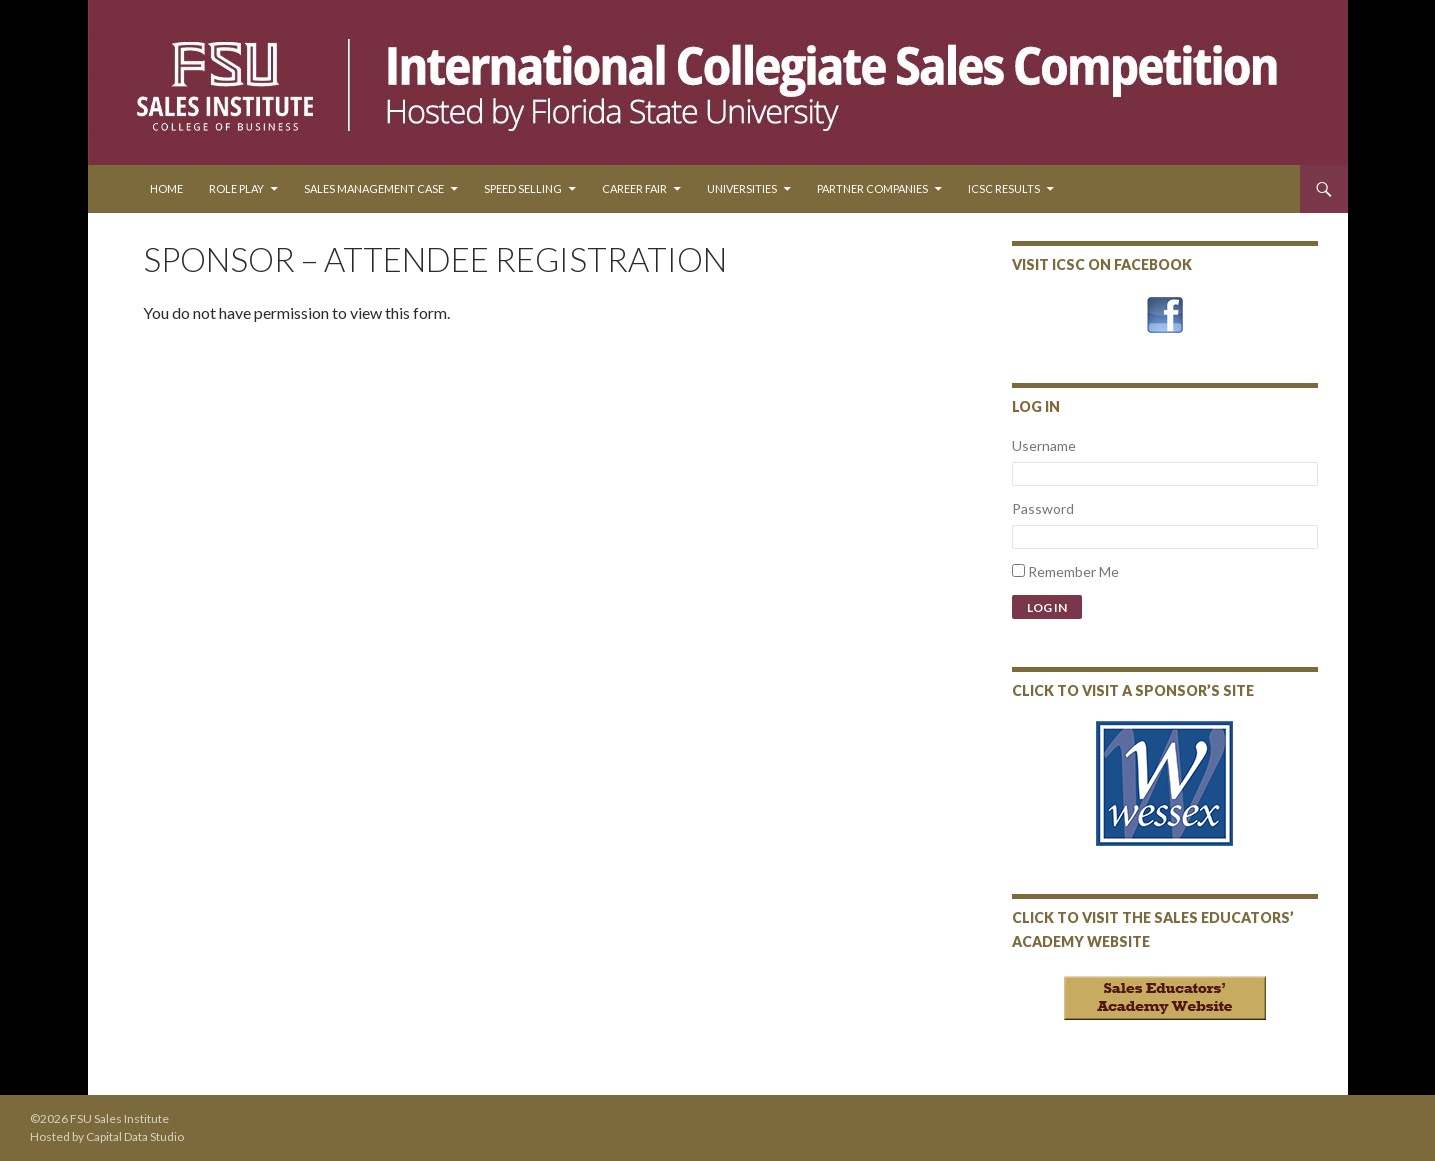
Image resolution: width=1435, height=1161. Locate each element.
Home (166, 188)
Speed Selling (523, 188)
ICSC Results (1004, 188)
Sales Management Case (374, 188)
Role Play (236, 188)
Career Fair (634, 188)
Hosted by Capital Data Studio (107, 1136)
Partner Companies (872, 188)
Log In (1047, 607)
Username (1044, 445)
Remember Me (1073, 571)
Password (1043, 508)
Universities (742, 188)
